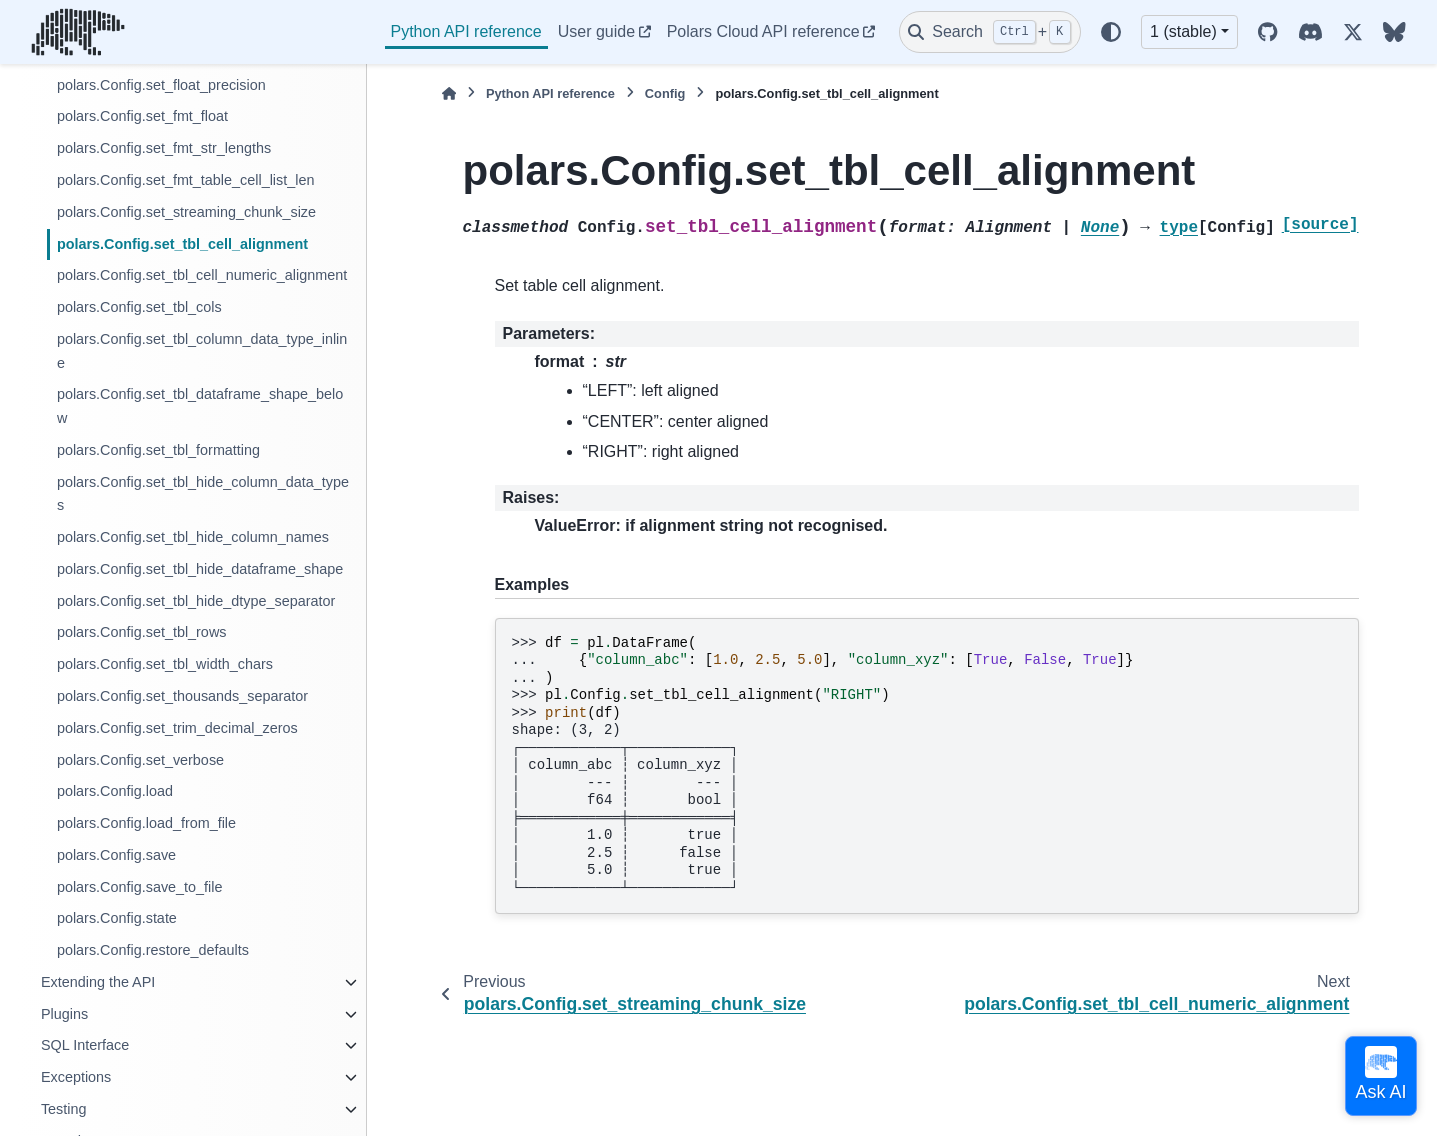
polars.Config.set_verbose (140, 760)
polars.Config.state (117, 918)
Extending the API (98, 982)
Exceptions (76, 1077)
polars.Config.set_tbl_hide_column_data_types (203, 494)
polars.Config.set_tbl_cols (139, 307)
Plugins (64, 1014)
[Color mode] (1111, 32)
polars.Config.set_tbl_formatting (158, 450)
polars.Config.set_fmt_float (142, 116)
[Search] (990, 32)
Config (665, 93)
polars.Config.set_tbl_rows (142, 632)
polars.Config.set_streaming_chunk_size (186, 212)
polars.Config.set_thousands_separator (182, 696)
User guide (596, 31)
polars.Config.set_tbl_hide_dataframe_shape (200, 569)
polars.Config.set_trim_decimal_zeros (177, 728)
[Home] (449, 93)
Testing (64, 1109)
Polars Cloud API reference (763, 31)
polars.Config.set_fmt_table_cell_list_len (186, 180)
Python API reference (466, 31)
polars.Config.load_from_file (146, 823)
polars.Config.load (115, 791)
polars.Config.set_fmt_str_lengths (164, 148)
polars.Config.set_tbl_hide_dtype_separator (196, 601)
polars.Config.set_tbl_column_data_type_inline (202, 351)
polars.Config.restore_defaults (153, 950)
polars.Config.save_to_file (140, 887)
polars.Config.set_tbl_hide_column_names (193, 537)
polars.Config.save (116, 855)
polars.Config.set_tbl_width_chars (165, 664)
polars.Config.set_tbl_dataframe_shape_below (200, 406)
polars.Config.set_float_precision (161, 85)
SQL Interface (85, 1045)
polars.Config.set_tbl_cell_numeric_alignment (202, 275)
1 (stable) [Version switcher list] (1183, 31)
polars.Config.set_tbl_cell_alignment (182, 244)
